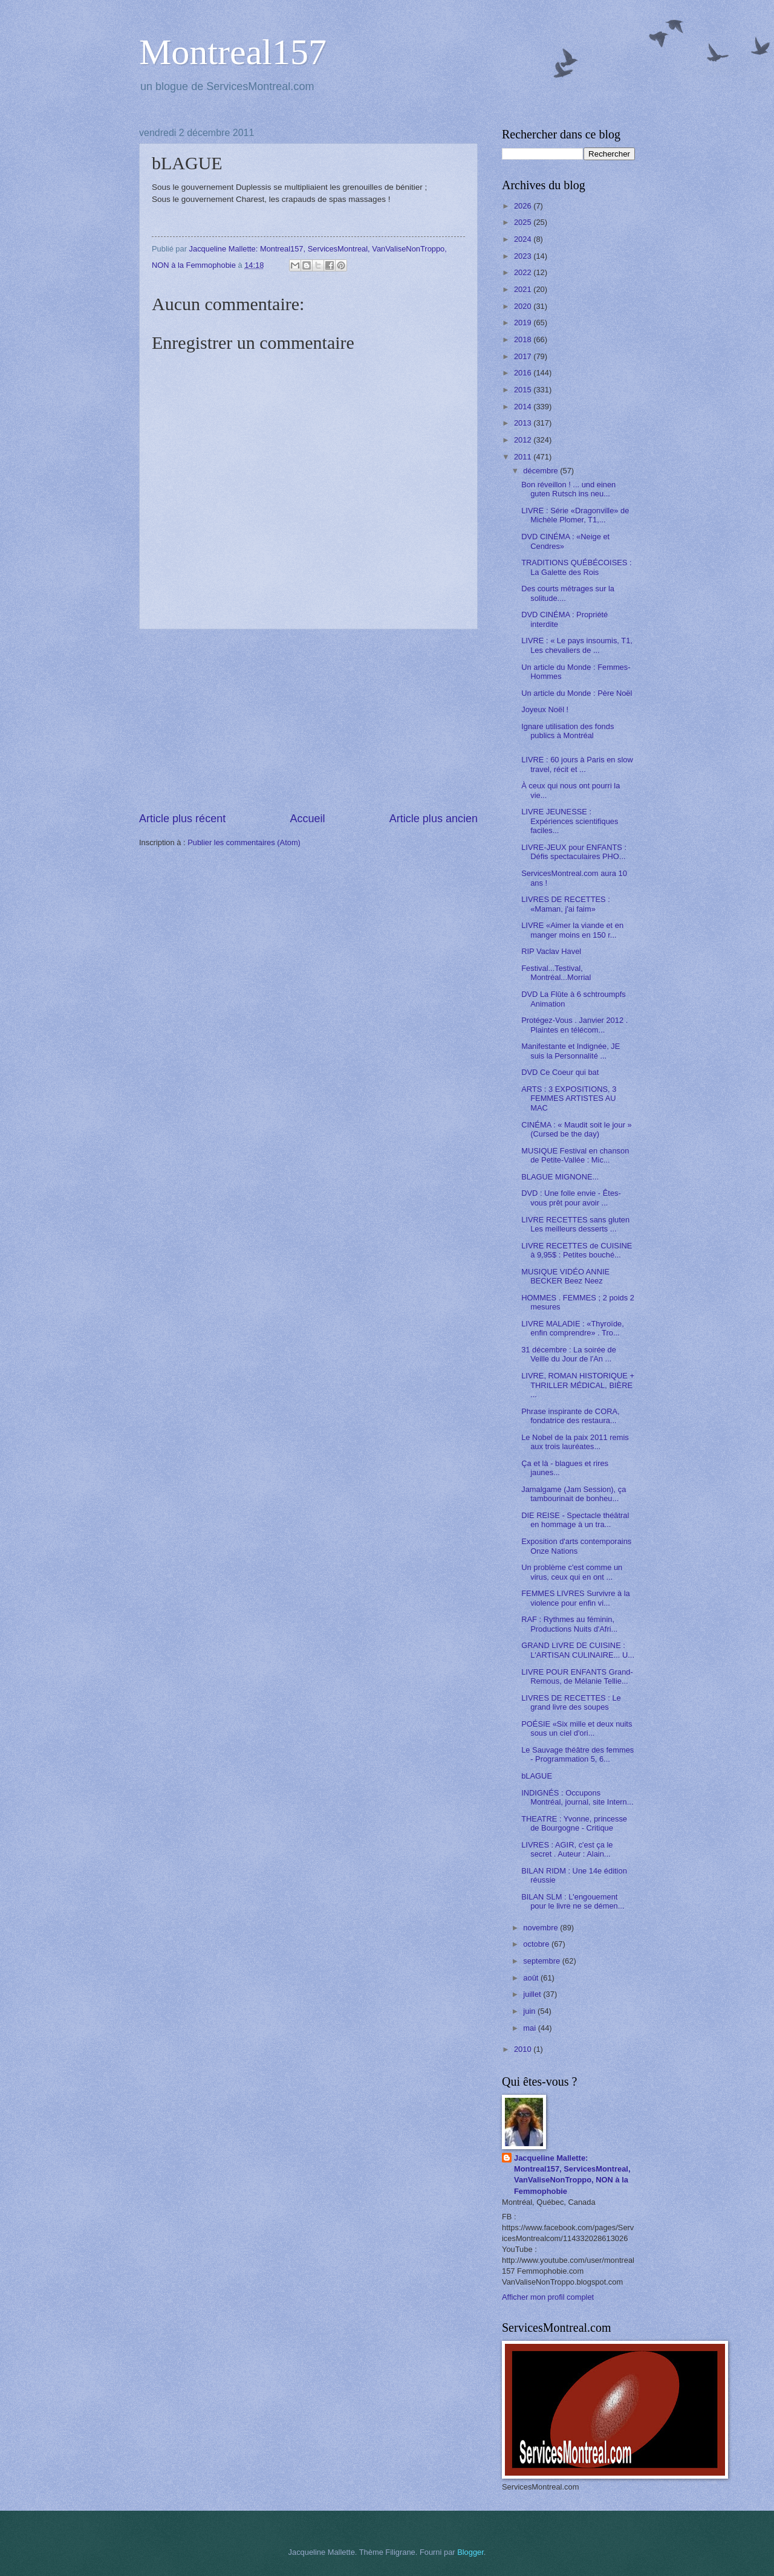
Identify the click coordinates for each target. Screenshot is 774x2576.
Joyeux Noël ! (544, 709)
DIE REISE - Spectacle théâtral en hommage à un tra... (575, 1520)
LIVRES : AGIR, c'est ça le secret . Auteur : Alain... (567, 1849)
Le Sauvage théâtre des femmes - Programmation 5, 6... (577, 1754)
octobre (537, 1943)
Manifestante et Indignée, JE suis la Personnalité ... (570, 1051)
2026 (523, 205)
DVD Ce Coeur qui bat (560, 1072)
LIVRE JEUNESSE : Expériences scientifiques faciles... (569, 821)
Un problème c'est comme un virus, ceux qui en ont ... (571, 1572)
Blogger (470, 2552)
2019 (523, 322)
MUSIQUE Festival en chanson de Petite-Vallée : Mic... (575, 1155)
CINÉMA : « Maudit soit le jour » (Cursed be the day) (576, 1129)
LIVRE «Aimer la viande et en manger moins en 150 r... (572, 930)
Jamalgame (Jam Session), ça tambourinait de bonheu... (573, 1494)
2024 (523, 239)
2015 (523, 389)
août (532, 1977)
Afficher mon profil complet (548, 2297)
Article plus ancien (433, 819)
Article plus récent (182, 819)
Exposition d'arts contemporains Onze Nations (576, 1546)
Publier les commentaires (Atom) (244, 842)
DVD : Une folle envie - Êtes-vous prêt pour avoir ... (571, 1198)
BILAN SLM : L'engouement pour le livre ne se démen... (572, 1901)
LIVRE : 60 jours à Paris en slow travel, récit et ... (577, 764)
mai (530, 2028)
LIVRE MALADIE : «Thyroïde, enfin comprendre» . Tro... (572, 1328)
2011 (523, 456)
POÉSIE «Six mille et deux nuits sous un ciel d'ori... (576, 1728)
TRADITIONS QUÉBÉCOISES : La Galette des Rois (576, 567)
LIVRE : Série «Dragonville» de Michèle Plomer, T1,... (575, 515)
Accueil (307, 819)
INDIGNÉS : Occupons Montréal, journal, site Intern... (577, 1797)
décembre (541, 470)
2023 (523, 256)
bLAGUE (536, 1775)
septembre (542, 1960)
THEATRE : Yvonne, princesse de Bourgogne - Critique (574, 1823)
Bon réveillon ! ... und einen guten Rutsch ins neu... (568, 489)
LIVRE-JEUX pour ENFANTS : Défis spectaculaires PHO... (573, 852)
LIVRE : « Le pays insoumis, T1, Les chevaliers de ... (577, 645)
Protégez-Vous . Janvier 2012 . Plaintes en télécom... (574, 1025)
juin (530, 2011)
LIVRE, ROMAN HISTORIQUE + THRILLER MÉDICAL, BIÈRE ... (577, 1385)
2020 (523, 306)
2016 (523, 372)
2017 (523, 356)
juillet (533, 1994)
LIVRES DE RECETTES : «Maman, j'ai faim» (565, 904)
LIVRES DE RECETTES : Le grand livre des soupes (571, 1702)
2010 (523, 2049)
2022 (523, 272)
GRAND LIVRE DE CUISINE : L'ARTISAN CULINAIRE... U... (577, 1650)
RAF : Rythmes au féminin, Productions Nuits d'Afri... (569, 1624)
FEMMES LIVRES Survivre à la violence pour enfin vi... (575, 1598)
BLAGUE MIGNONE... (560, 1176)
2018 (523, 339)
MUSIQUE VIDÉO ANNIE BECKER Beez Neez (565, 1276)
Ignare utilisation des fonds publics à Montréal (567, 731)
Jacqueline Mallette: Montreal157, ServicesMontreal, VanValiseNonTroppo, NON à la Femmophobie (572, 2174)
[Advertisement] (308, 720)
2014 (523, 406)
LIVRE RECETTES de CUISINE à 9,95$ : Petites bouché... (576, 1250)
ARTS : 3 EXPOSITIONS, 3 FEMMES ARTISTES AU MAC (568, 1098)
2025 (523, 222)
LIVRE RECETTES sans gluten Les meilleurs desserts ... (575, 1224)
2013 (523, 422)
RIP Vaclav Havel (551, 951)
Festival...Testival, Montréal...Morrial (556, 973)
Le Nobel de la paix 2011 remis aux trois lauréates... (575, 1442)
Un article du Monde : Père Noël (576, 693)
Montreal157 (233, 52)
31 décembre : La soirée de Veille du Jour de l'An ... (568, 1354)
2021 (523, 289)
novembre (541, 1927)
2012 (523, 439)
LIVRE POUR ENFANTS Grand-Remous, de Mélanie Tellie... (577, 1676)
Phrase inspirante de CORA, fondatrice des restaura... (570, 1416)
